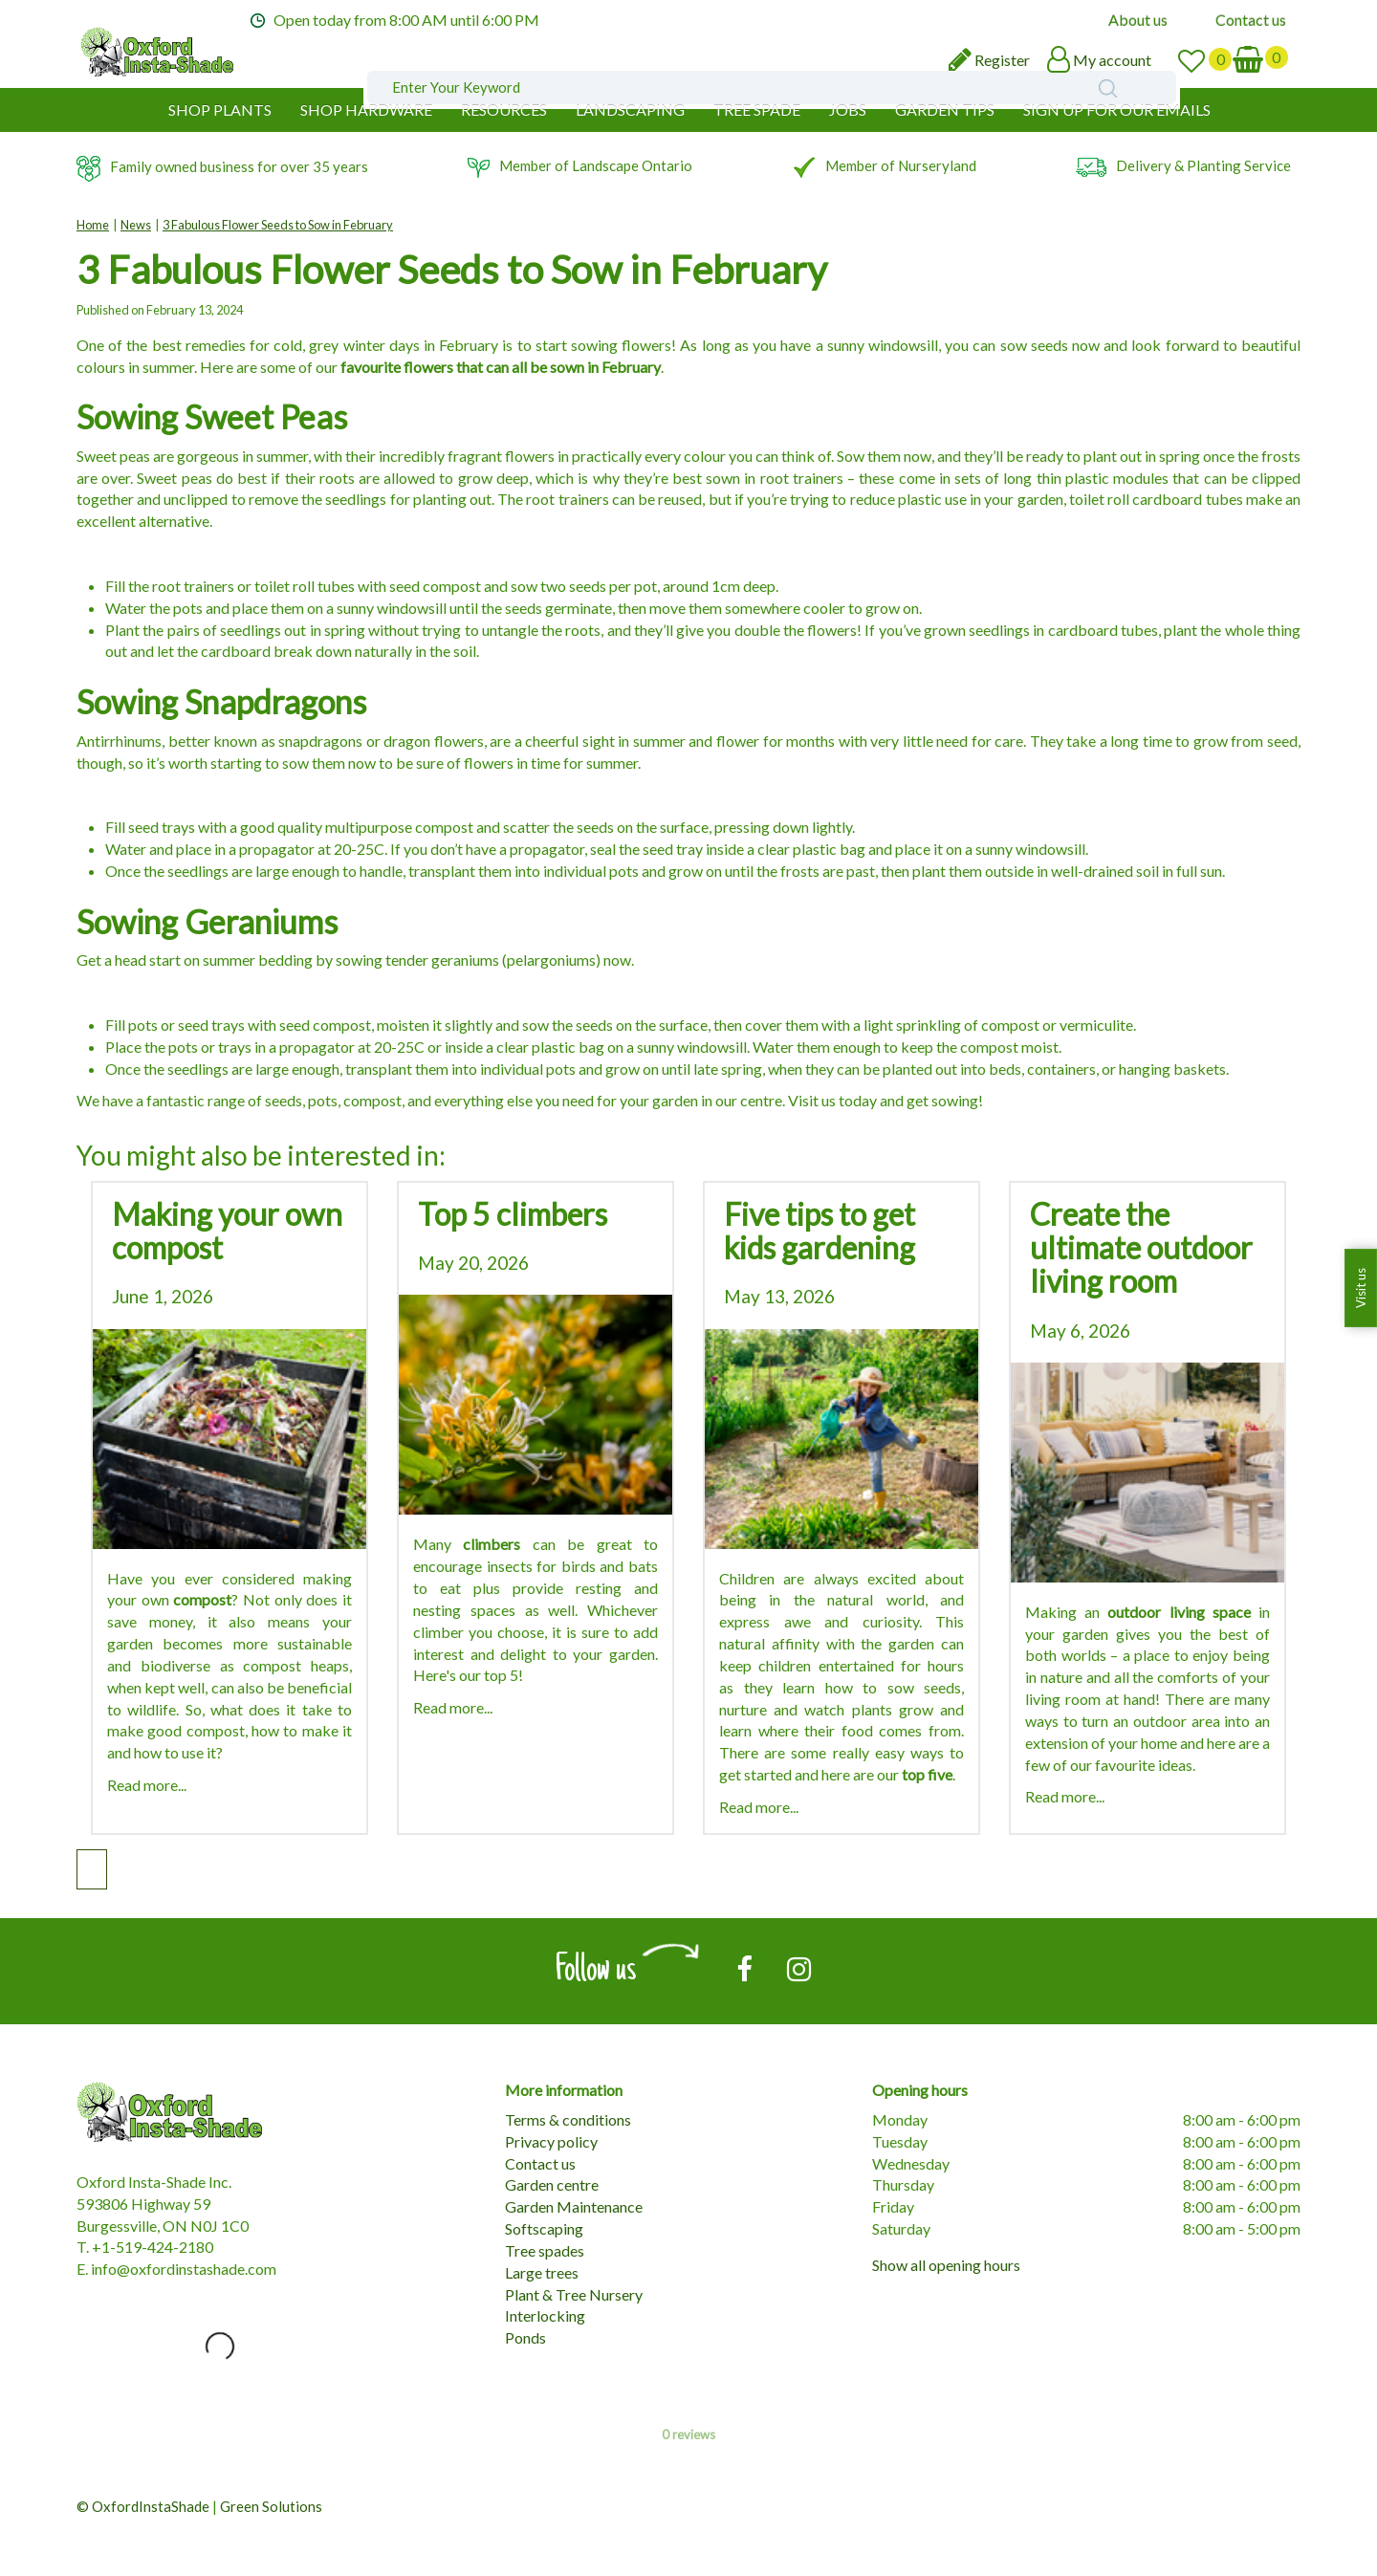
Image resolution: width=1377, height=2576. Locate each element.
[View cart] (1261, 58)
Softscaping (544, 2228)
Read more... (146, 1785)
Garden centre (552, 2184)
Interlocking (545, 2315)
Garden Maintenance (574, 2206)
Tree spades (544, 2250)
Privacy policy (551, 2141)
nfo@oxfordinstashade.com (185, 2268)
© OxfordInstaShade (142, 2506)
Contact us (540, 2163)
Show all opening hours (946, 2265)
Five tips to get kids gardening (819, 1230)
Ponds (525, 2337)
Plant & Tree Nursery (574, 2294)
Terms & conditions (568, 2119)
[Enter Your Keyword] (586, 63)
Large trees (542, 2272)
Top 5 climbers (512, 1214)
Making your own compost (227, 1230)
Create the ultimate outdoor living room (1141, 1247)
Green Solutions (271, 2506)
